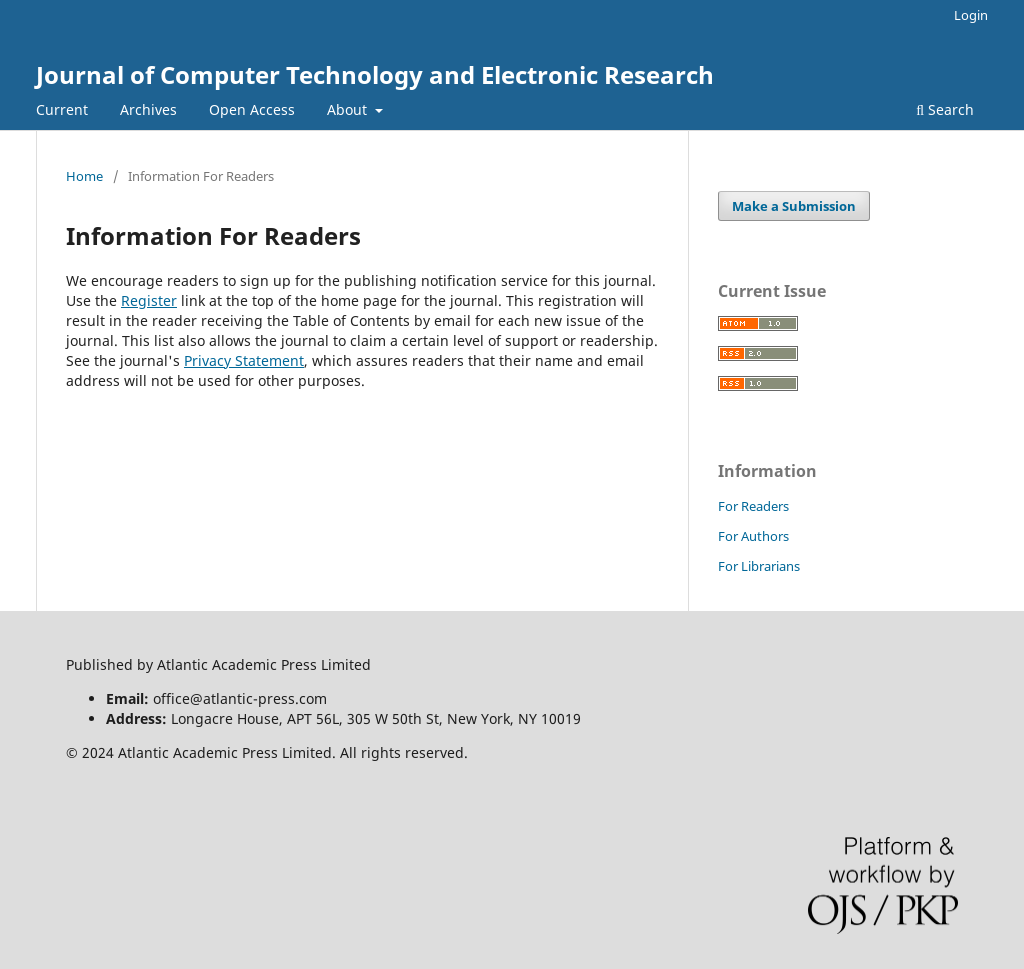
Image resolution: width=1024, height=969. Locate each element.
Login (971, 15)
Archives (148, 109)
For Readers (753, 506)
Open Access (252, 109)
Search (945, 109)
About (349, 109)
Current (62, 109)
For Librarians (759, 566)
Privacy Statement (244, 360)
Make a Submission (794, 206)
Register (149, 300)
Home (84, 176)
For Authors (753, 536)
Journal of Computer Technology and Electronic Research (375, 74)
